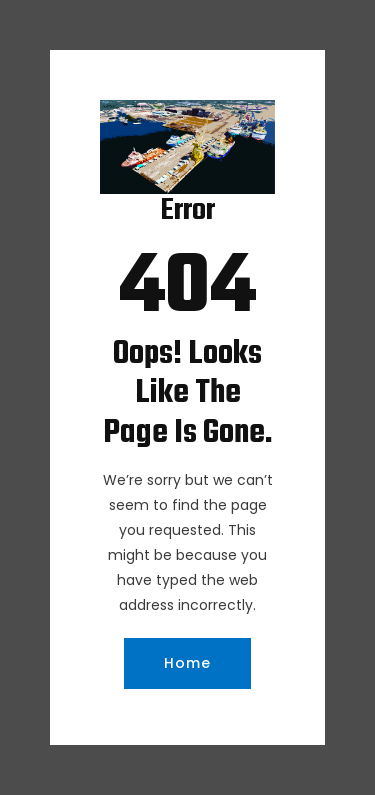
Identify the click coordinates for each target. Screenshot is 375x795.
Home (187, 663)
